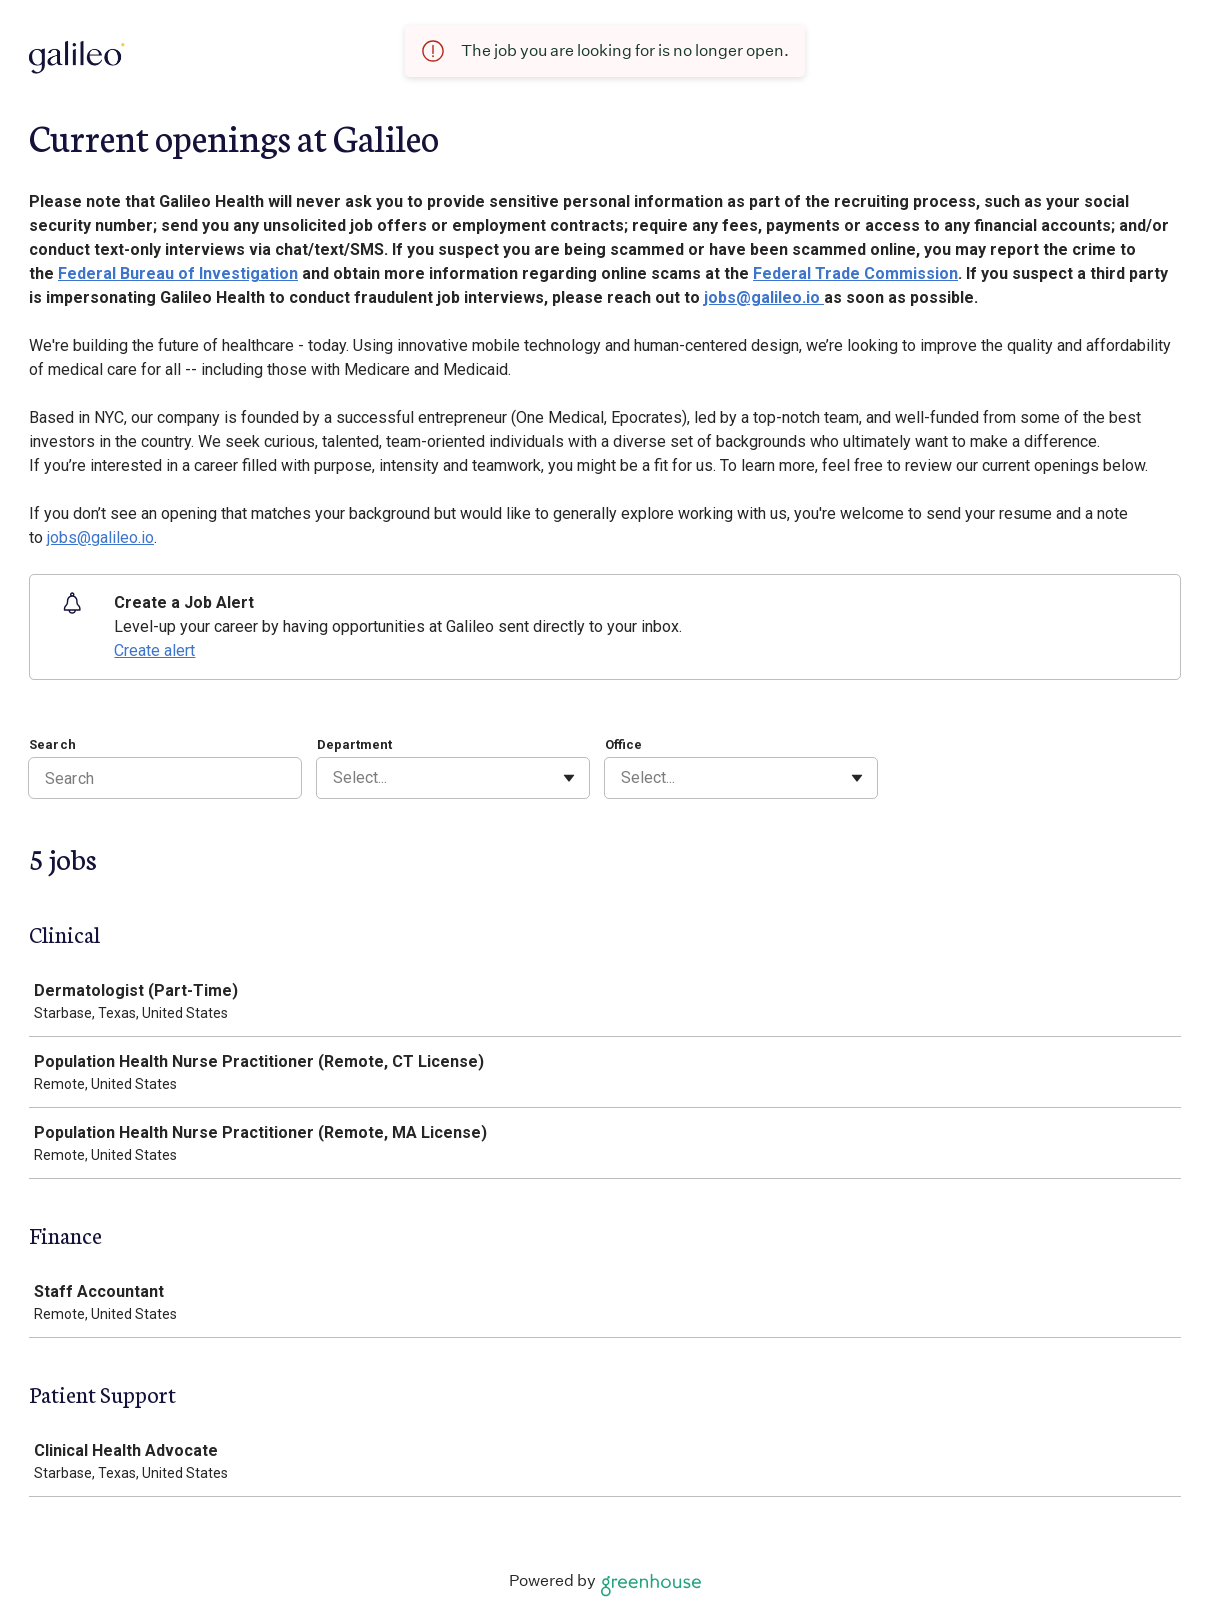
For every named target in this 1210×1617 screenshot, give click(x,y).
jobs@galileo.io (764, 297)
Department (354, 744)
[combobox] (335, 778)
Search (52, 744)
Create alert (154, 650)
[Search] (165, 778)
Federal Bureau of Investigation (178, 273)
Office (623, 744)
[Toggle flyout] (569, 778)
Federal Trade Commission (855, 273)
